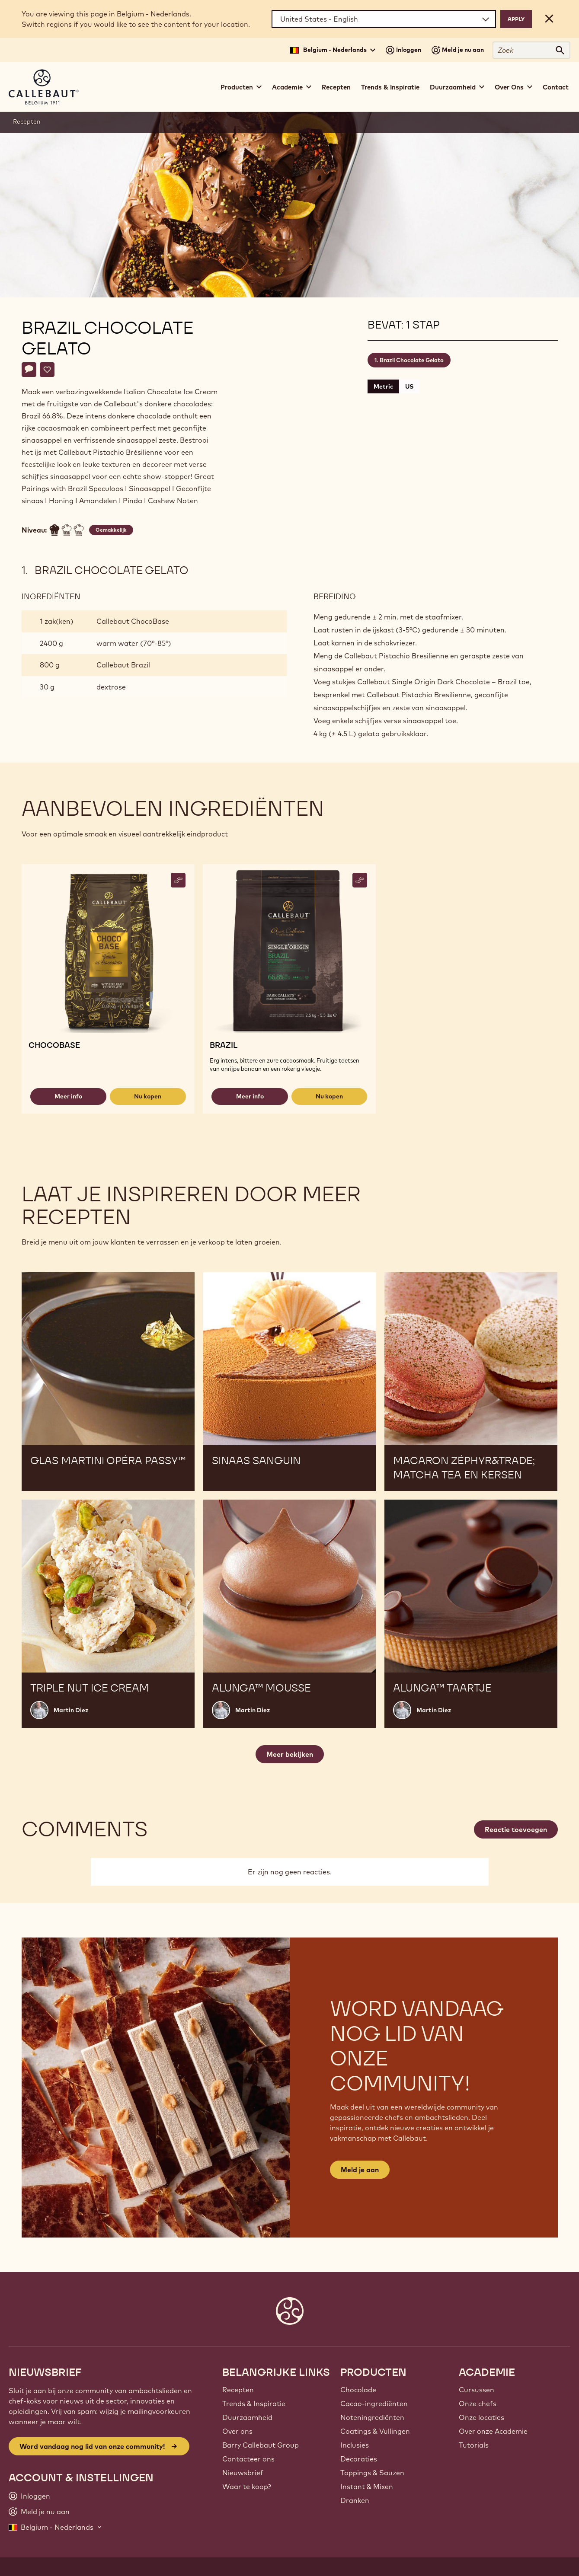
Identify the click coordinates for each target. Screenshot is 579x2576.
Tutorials (474, 2445)
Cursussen (476, 2389)
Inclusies (354, 2445)
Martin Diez (71, 1710)
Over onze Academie (493, 2431)
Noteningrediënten (372, 2417)
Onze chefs (477, 2403)
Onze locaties (481, 2417)
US (409, 386)
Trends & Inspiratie (390, 87)
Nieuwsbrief (242, 2472)
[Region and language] (384, 19)
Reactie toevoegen (516, 1829)
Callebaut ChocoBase (132, 621)
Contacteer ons (248, 2459)
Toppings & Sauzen (372, 2472)
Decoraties (358, 2459)
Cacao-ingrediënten (374, 2403)
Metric (383, 386)
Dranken (354, 2500)
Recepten (336, 87)
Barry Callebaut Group (260, 2445)
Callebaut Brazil (123, 665)
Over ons (237, 2431)
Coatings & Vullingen (375, 2431)
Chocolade (358, 2389)
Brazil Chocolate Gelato (412, 360)
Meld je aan (360, 2169)
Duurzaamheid (247, 2417)
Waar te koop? (246, 2486)
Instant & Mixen (366, 2486)
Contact (556, 87)
